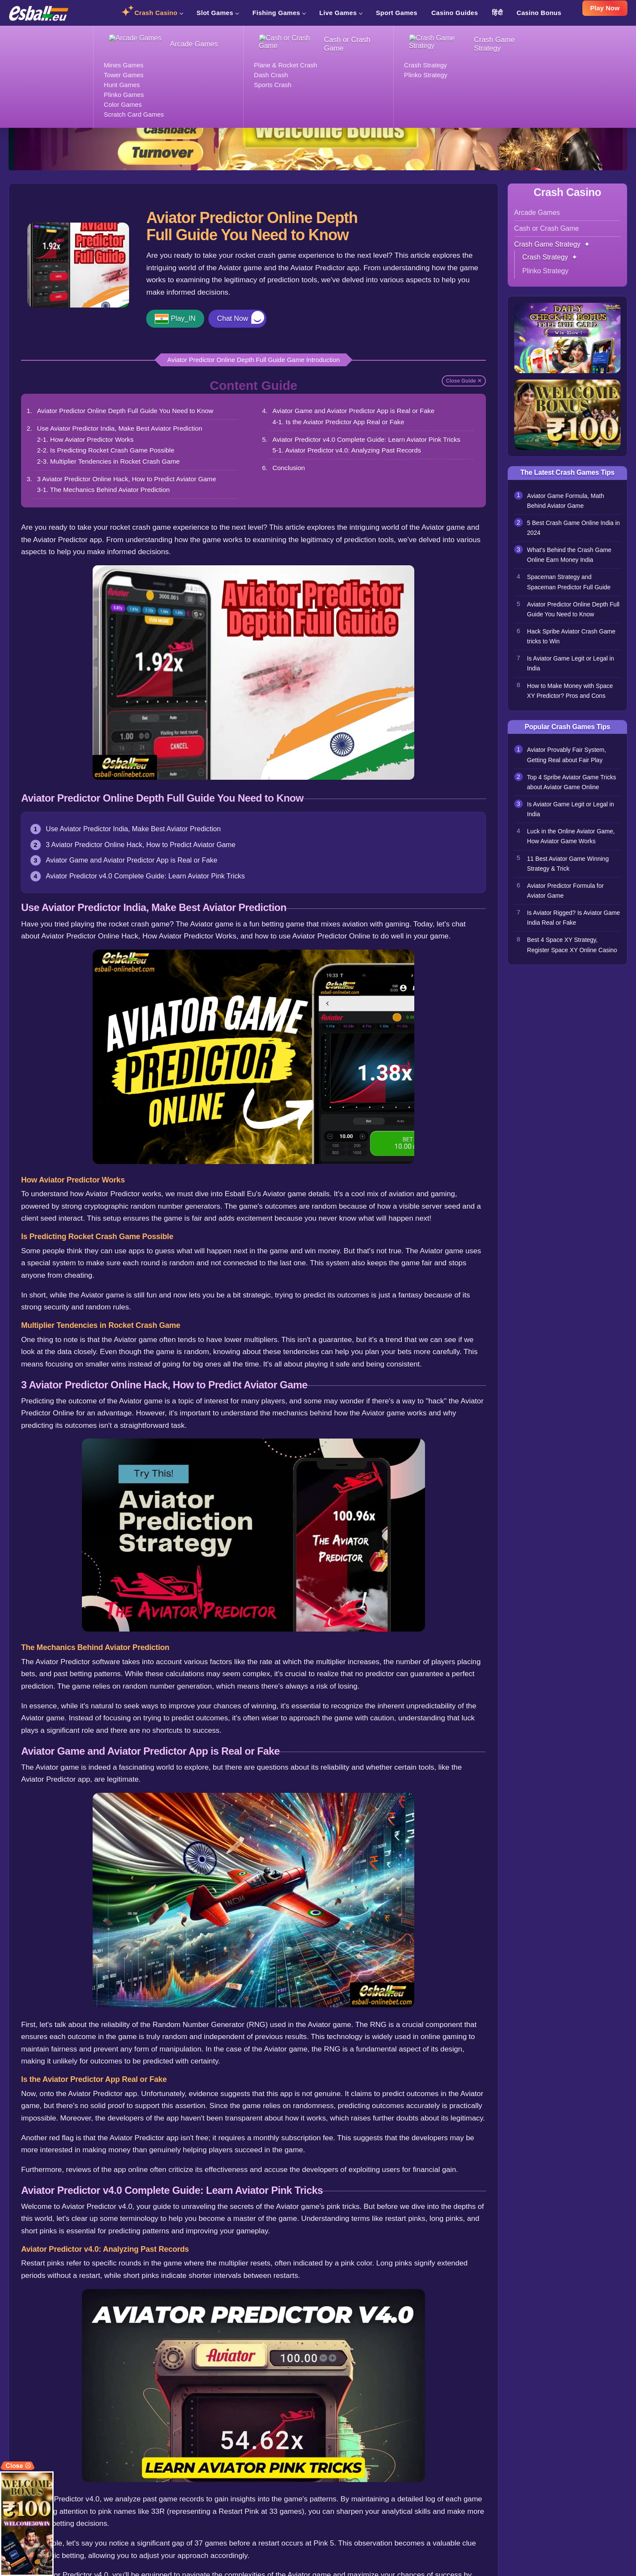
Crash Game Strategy (131, 30)
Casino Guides (454, 12)
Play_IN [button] (183, 318)
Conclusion (288, 467)
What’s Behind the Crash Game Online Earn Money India (571, 556)
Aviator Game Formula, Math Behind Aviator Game (567, 500)
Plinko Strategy (545, 270)
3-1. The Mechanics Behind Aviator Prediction (104, 490)
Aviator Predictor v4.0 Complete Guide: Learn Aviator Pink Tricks (367, 439)
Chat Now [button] (234, 318)
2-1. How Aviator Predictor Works (86, 439)
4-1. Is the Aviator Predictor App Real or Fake (339, 421)
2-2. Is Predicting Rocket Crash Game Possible (106, 450)
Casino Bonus (539, 12)
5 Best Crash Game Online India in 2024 (572, 528)
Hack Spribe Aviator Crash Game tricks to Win (573, 640)
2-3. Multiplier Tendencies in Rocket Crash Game (109, 461)
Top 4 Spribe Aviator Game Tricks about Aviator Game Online (574, 790)
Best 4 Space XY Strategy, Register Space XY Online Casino (564, 963)
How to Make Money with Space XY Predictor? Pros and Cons (572, 697)
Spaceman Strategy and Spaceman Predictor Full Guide (571, 584)
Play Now (605, 10)
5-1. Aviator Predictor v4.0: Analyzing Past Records (347, 450)
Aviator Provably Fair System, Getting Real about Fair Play (568, 762)
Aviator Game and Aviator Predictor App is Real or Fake (354, 411)
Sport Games (396, 12)
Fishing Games (279, 12)
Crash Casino (158, 12)
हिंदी (497, 12)
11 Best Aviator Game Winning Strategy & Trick (570, 874)
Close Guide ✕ (464, 381)
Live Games (341, 12)
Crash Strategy (190, 30)
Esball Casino (27, 30)
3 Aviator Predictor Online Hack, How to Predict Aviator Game (128, 479)
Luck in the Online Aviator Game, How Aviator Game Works (573, 846)
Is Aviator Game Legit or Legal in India (572, 668)
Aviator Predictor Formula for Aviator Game (567, 902)
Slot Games (217, 12)
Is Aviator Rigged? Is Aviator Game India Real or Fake (566, 930)
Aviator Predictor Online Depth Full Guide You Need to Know (126, 411)
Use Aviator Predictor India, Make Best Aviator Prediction (121, 428)
